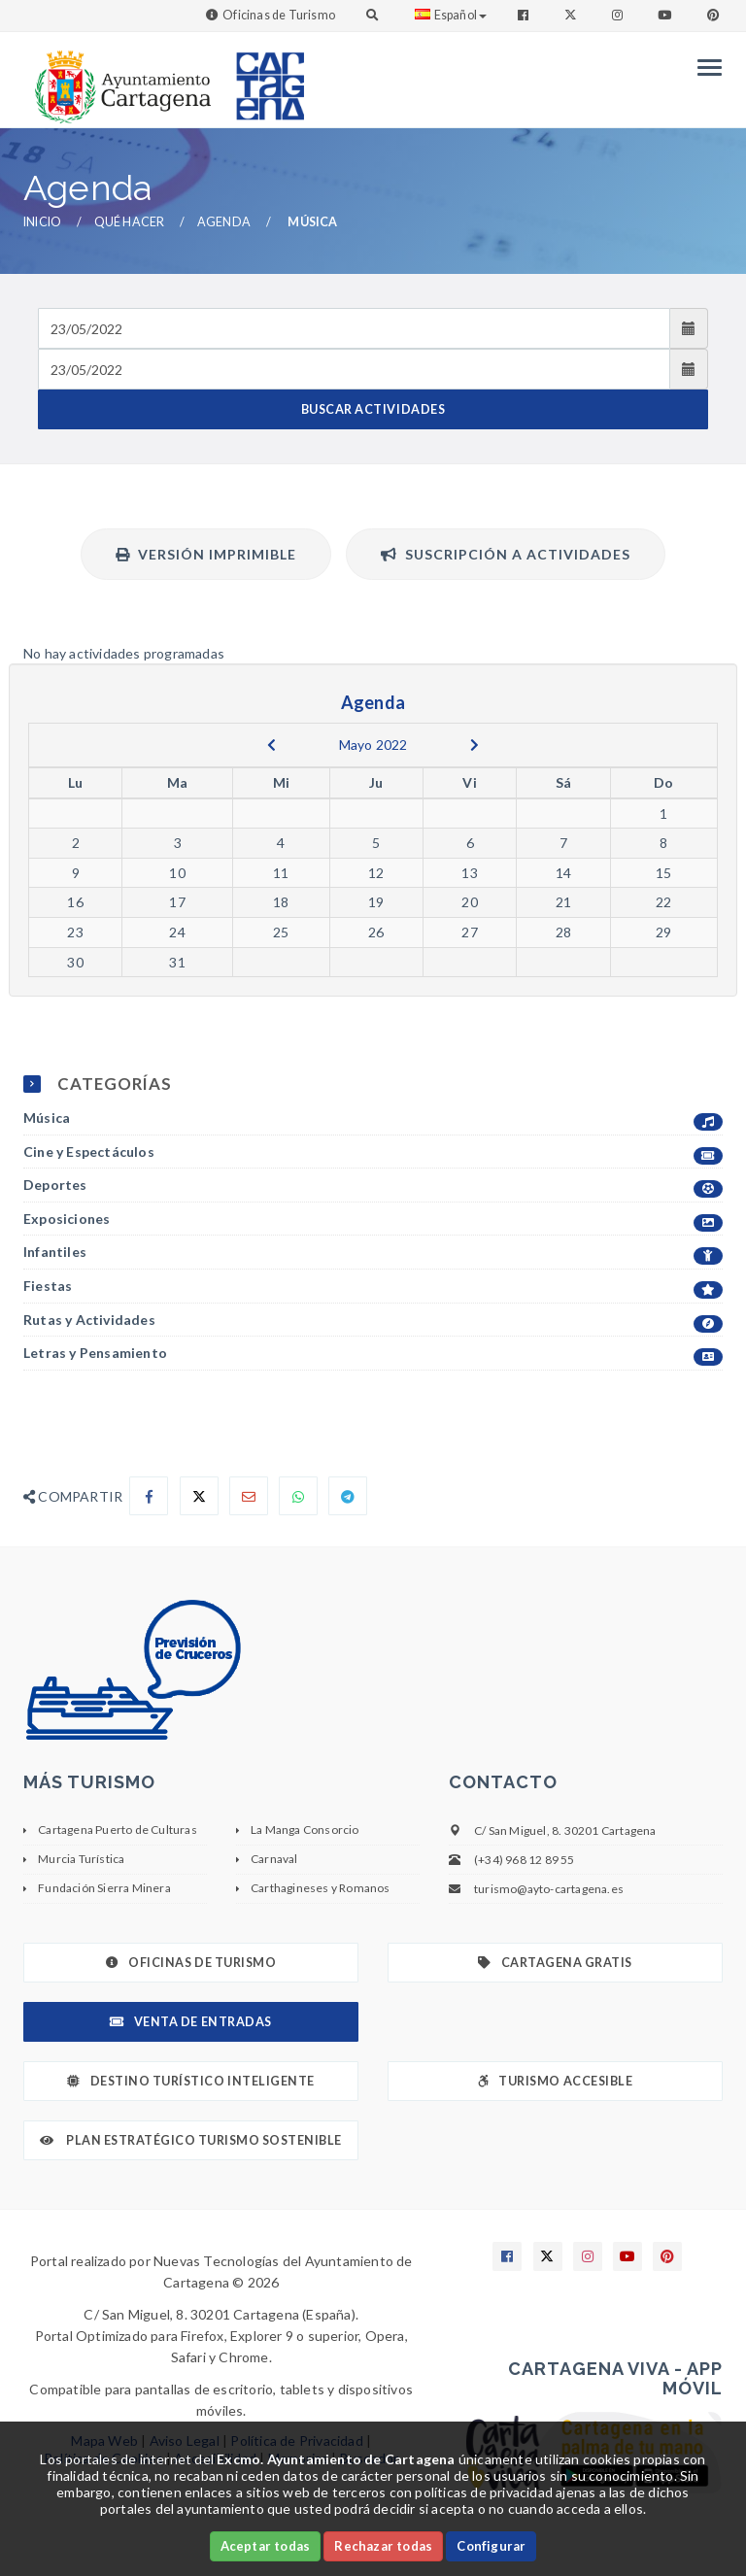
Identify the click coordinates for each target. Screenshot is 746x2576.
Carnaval (274, 1858)
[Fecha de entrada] (354, 328)
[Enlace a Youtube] (666, 15)
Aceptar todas (265, 2546)
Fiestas (373, 1286)
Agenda (224, 222)
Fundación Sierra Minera (104, 1888)
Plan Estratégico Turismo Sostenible (191, 2140)
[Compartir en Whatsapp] (298, 1495)
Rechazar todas (383, 2546)
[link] (118, 77)
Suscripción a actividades (505, 554)
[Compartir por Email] (248, 1495)
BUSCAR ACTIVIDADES (373, 409)
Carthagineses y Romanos (320, 1888)
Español (451, 15)
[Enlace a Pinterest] (715, 15)
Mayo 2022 (373, 744)
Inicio (42, 222)
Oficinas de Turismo (278, 15)
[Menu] (705, 67)
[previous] (271, 745)
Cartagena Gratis (555, 1962)
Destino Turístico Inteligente (190, 2081)
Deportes (373, 1185)
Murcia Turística (81, 1858)
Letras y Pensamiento (373, 1353)
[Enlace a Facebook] (525, 15)
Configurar (491, 2546)
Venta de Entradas (190, 2022)
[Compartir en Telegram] (347, 1495)
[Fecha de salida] (354, 369)
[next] (475, 745)
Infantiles (373, 1252)
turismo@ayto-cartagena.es (549, 1888)
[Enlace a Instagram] (619, 15)
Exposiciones (373, 1219)
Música (373, 1118)
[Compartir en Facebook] (148, 1495)
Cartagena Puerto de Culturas (117, 1829)
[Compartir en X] (199, 1495)
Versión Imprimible (206, 554)
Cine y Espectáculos (373, 1152)
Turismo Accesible (555, 2081)
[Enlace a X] (547, 2256)
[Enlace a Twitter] (572, 15)
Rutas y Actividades (373, 1320)
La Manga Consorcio (305, 1829)
